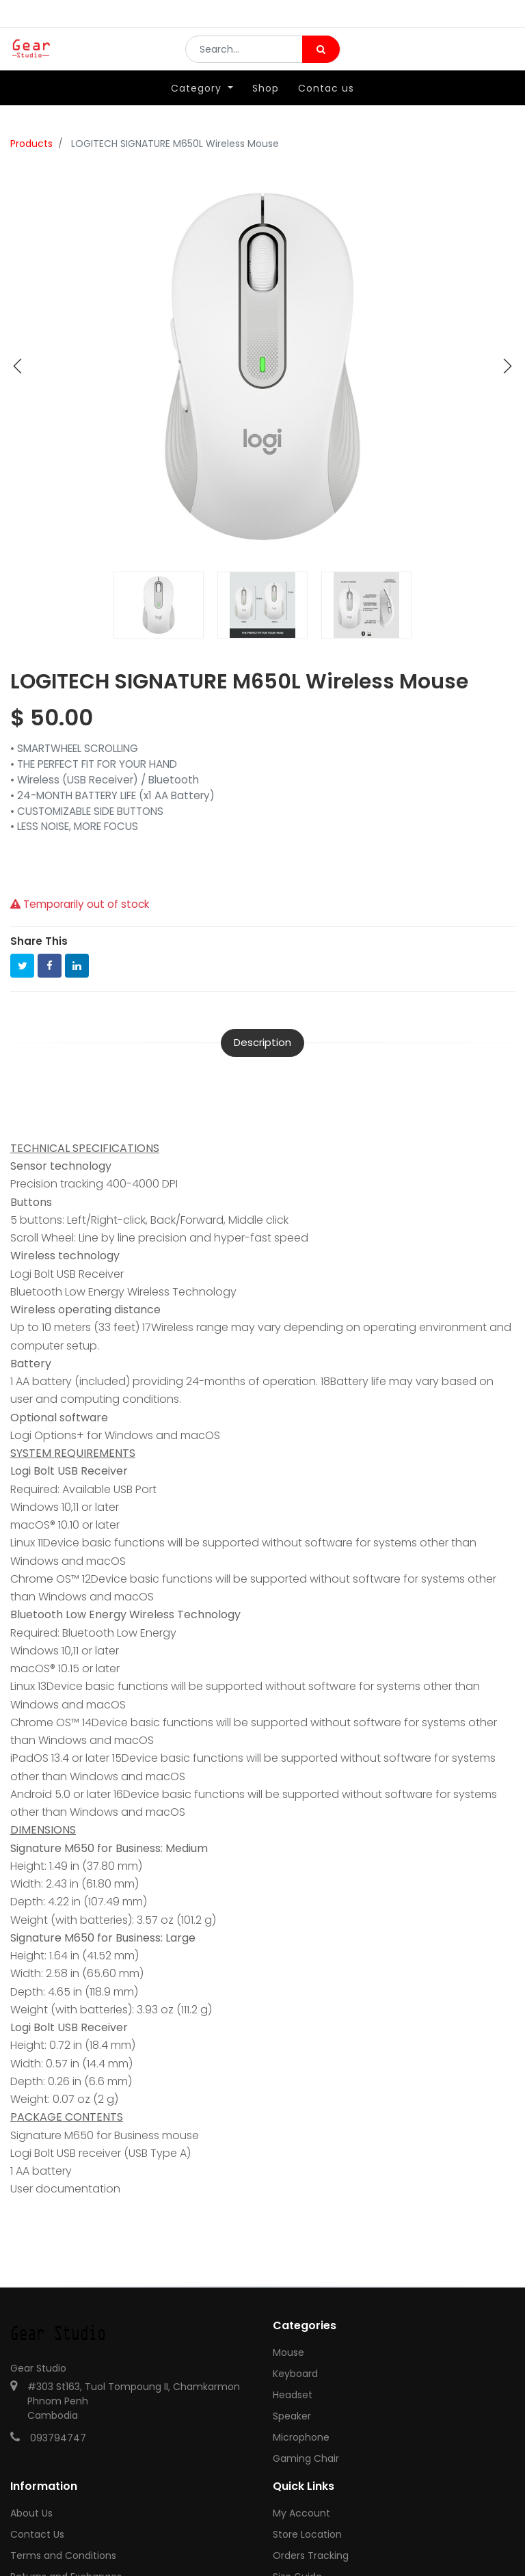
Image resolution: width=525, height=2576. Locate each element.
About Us (31, 2513)
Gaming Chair (306, 2458)
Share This (39, 941)
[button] (17, 366)
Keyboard (295, 2373)
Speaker (292, 2416)
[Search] (321, 58)
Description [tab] (262, 1042)
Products (31, 143)
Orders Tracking (311, 2555)
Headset (292, 2395)
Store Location (307, 2534)
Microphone (301, 2437)
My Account (301, 2513)
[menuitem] (265, 107)
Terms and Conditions (63, 2555)
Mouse (288, 2352)
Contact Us (37, 2534)
